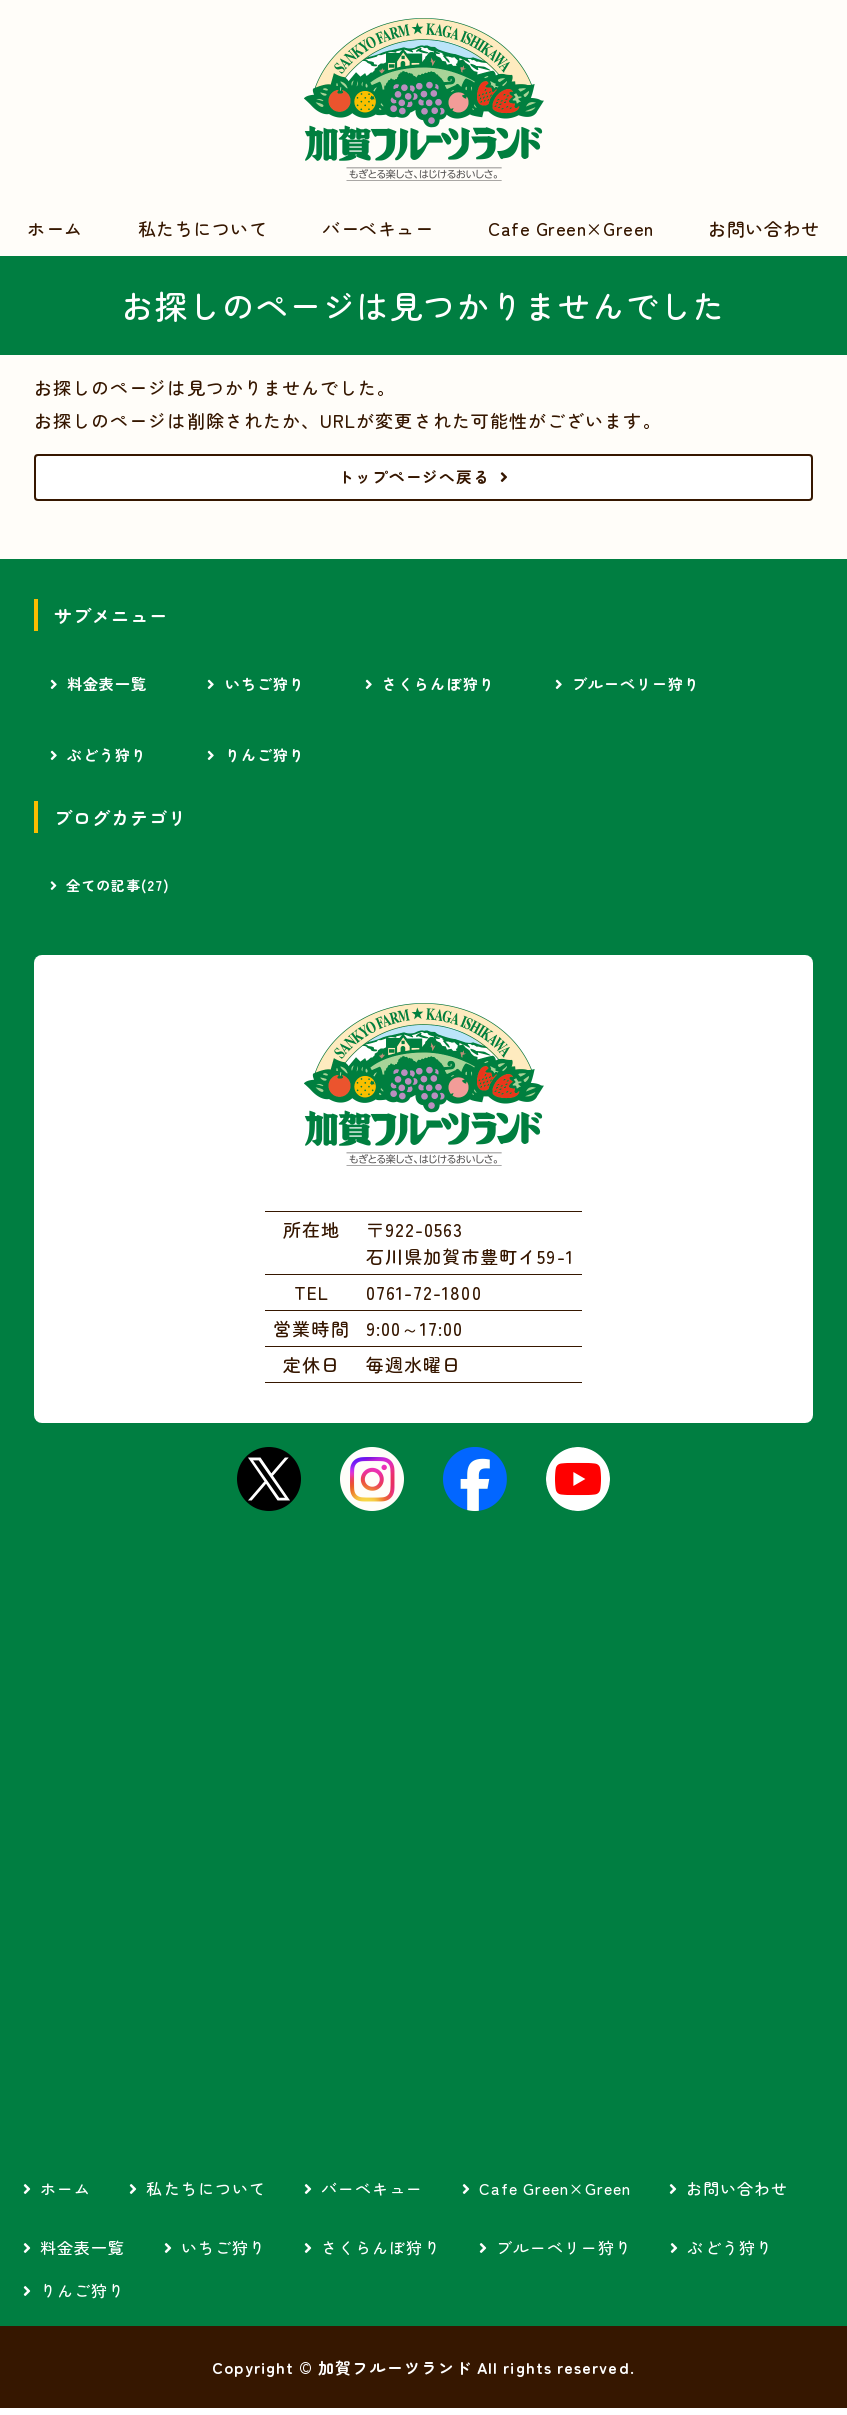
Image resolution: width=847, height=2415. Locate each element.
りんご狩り (265, 761)
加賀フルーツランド (424, 100)
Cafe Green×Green (571, 228)
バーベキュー (377, 228)
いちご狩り (265, 690)
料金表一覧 (107, 690)
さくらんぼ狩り (438, 690)
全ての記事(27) (118, 892)
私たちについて (203, 228)
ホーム (55, 228)
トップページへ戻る (414, 480)
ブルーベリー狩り (636, 690)
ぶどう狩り (107, 761)
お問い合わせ (763, 228)
